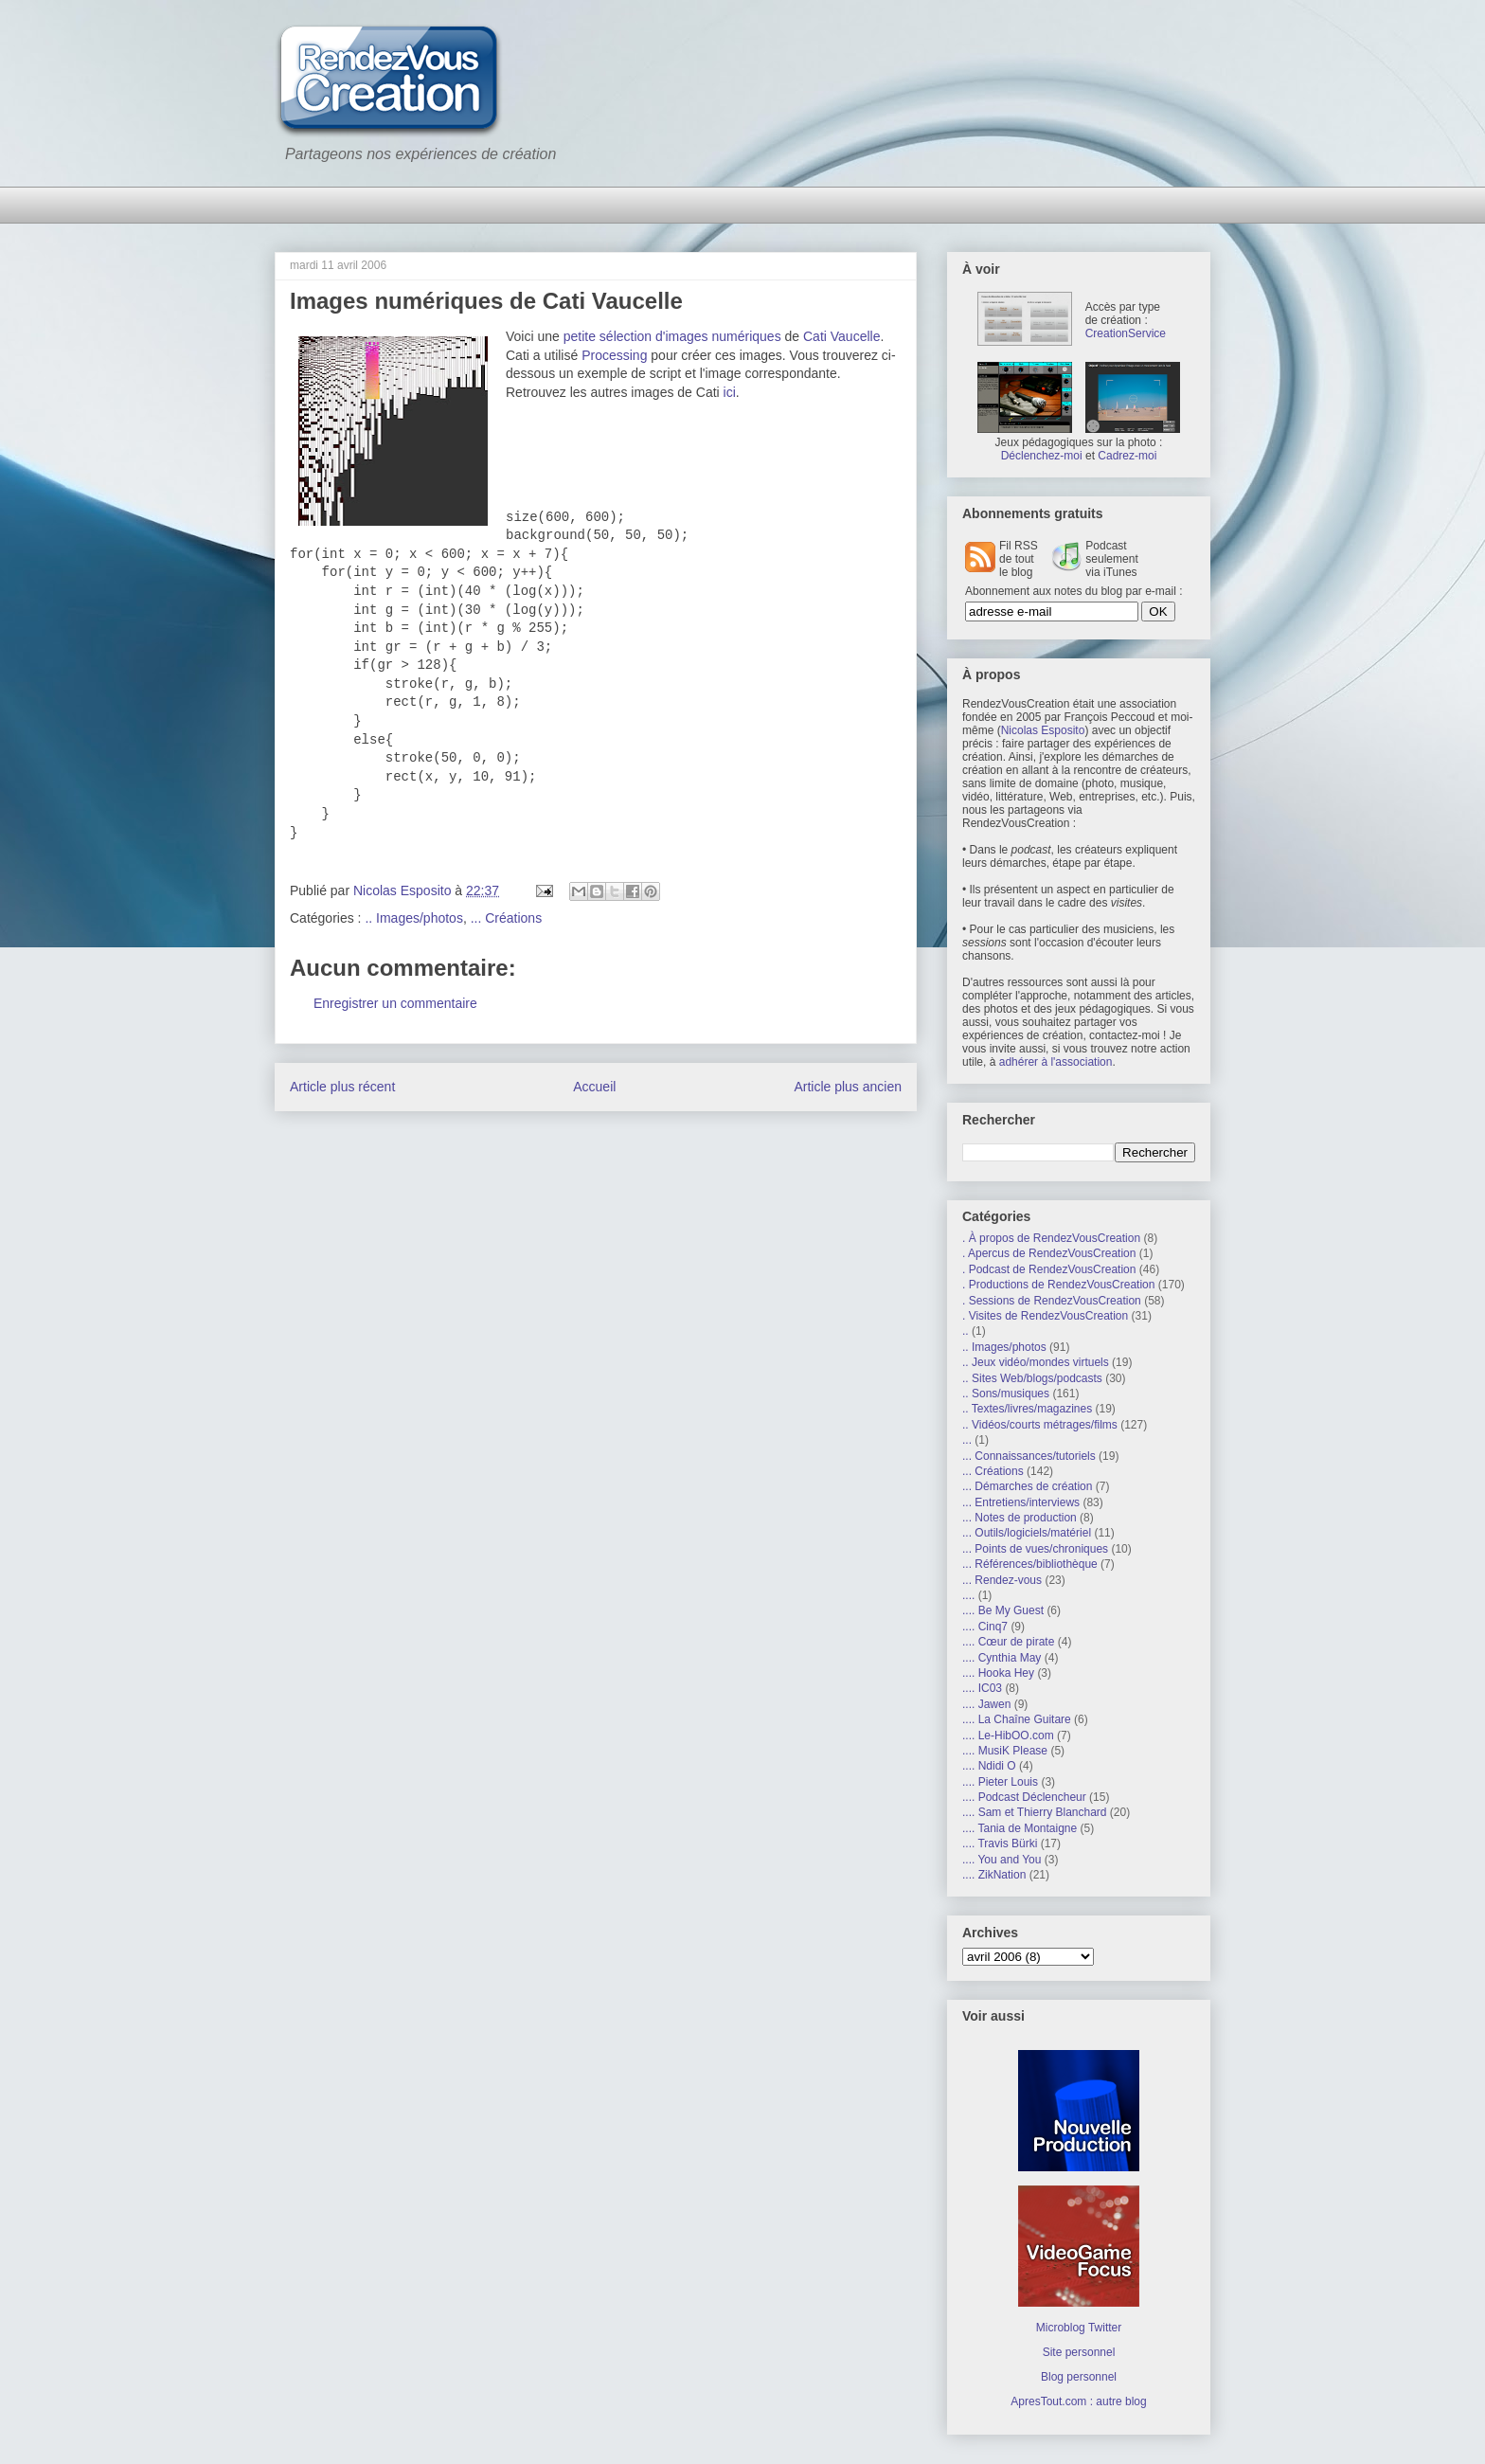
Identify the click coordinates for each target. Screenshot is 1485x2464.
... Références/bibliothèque (1030, 1564)
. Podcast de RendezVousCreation (1049, 1269)
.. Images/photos (414, 918)
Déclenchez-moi (1041, 455)
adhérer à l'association (1056, 1062)
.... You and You (1001, 1859)
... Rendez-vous (1002, 1580)
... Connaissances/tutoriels (1029, 1456)
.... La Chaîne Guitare (1016, 1719)
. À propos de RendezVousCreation (1051, 1238)
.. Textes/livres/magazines (1027, 1408)
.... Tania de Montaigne (1019, 1828)
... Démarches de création (1027, 1486)
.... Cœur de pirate (1008, 1641)
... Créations (506, 918)
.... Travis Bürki (999, 1843)
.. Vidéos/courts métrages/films (1040, 1424)
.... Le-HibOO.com (1008, 1735)
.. (965, 1331)
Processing (614, 355)
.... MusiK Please (1004, 1750)
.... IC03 (982, 1688)
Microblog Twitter (1078, 2327)
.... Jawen (986, 1704)
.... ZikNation (994, 1874)
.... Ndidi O (989, 1765)
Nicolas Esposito (1043, 730)
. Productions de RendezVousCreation (1058, 1284)
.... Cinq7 (985, 1626)
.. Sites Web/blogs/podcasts (1032, 1378)
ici (730, 392)
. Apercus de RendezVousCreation (1049, 1253)
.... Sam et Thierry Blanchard (1034, 1812)
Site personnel (1079, 2352)
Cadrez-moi (1127, 455)
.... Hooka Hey (998, 1673)
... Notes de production (1019, 1517)
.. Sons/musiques (1005, 1393)
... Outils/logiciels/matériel (1026, 1532)
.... (968, 1595)
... (967, 1440)
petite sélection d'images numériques (672, 336)
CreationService (1125, 333)
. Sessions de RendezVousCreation (1051, 1300)
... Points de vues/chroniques (1035, 1549)
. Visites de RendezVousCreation (1045, 1315)
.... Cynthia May (1001, 1657)
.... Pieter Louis (1000, 1782)
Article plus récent (342, 1086)
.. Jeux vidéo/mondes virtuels (1035, 1362)
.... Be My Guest (1003, 1610)
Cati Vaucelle (841, 336)
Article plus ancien (848, 1086)
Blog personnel (1079, 2376)
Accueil (594, 1086)
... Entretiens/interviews (1021, 1502)
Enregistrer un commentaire (395, 1003)
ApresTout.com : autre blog (1078, 2401)
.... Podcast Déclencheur (1024, 1797)
